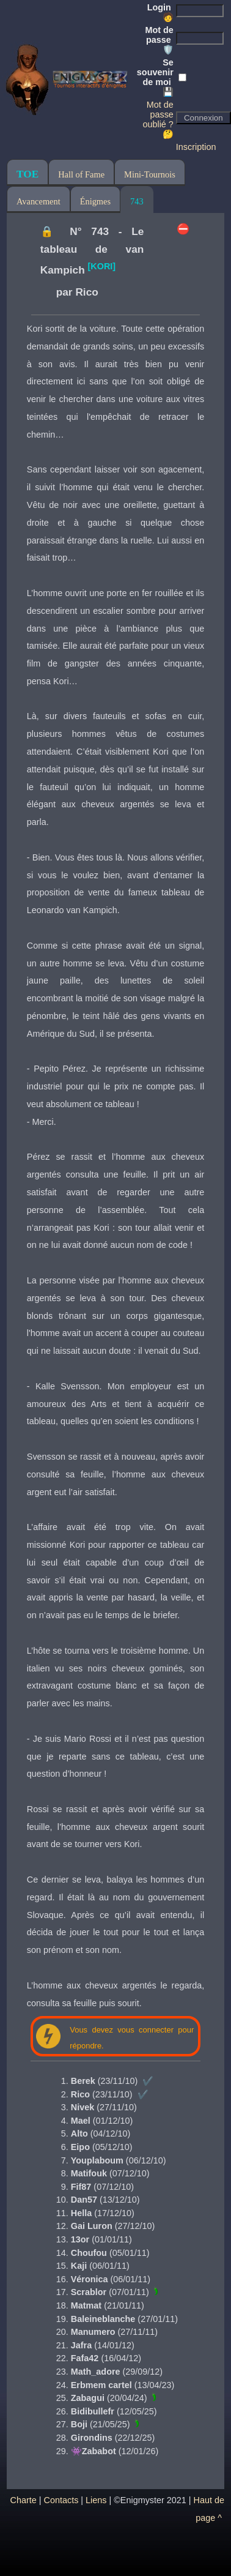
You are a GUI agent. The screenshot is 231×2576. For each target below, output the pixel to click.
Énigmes (95, 201)
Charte (23, 2500)
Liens (96, 2500)
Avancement (38, 201)
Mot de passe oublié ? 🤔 (157, 119)
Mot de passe (159, 39)
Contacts (61, 2500)
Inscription (196, 147)
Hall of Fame (81, 174)
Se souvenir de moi (155, 77)
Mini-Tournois (149, 174)
